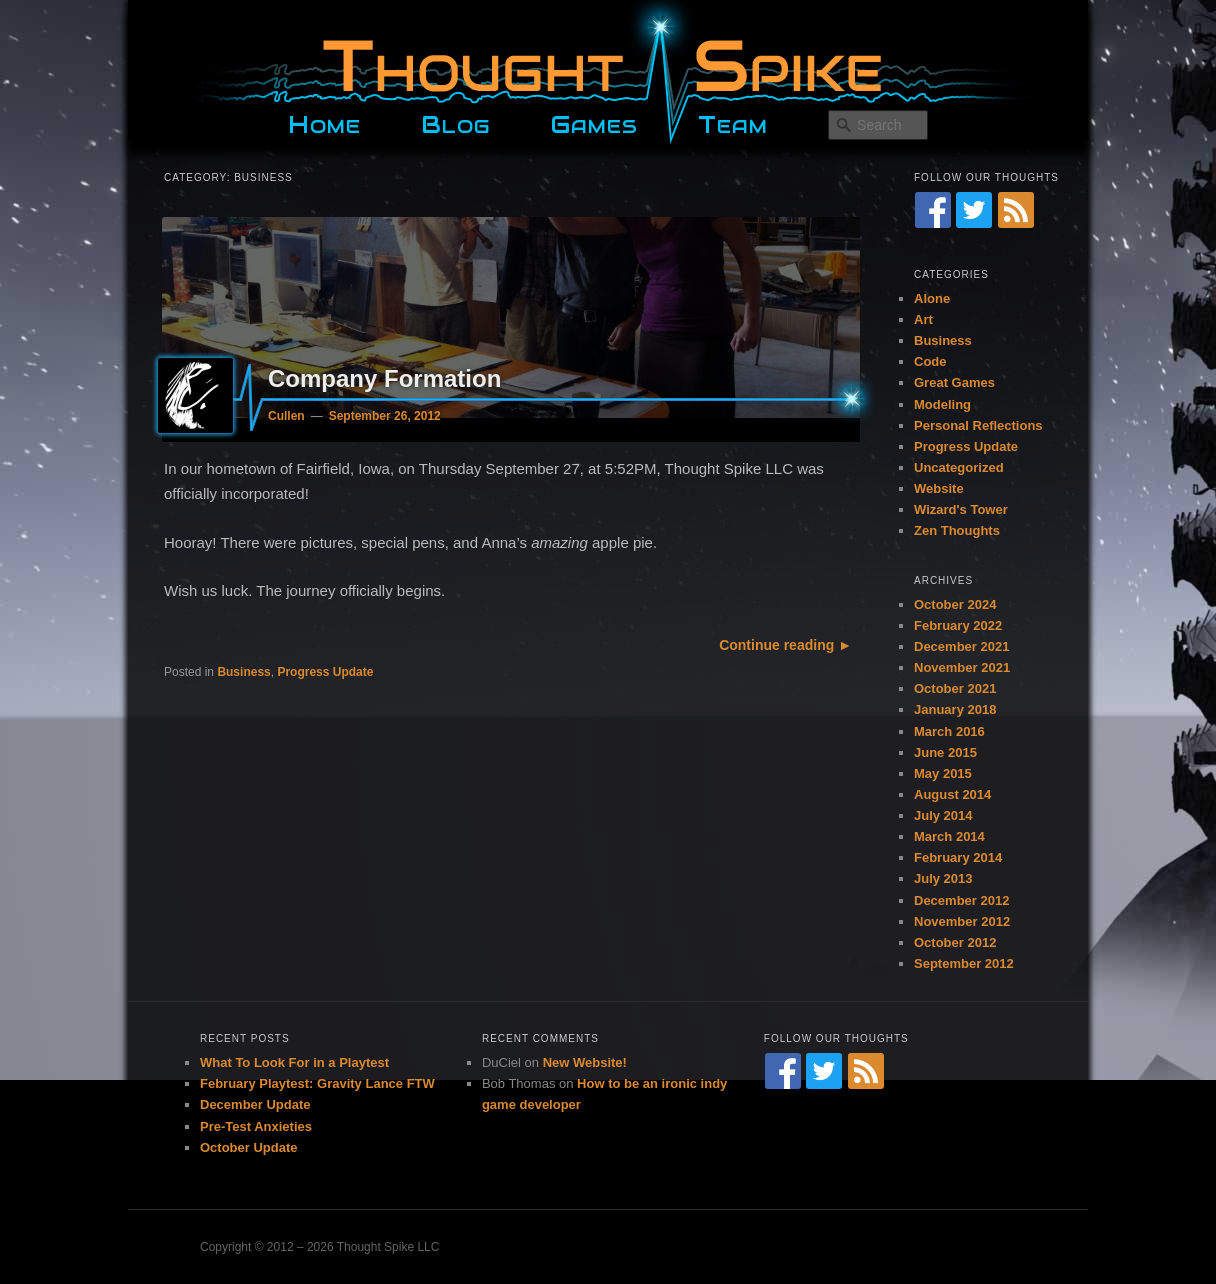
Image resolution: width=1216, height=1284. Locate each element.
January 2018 (955, 709)
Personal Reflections (978, 425)
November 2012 (962, 921)
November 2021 (962, 667)
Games (594, 122)
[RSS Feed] (1016, 210)
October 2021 (955, 688)
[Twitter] (974, 210)
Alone (932, 298)
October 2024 (955, 604)
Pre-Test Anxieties (256, 1126)
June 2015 (945, 752)
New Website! (585, 1062)
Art (923, 319)
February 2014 (958, 857)
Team (733, 122)
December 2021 (961, 646)
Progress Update (325, 672)
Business (243, 672)
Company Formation (384, 378)
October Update (249, 1147)
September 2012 (964, 963)
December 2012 (961, 900)
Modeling (942, 404)
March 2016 (949, 731)
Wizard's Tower (961, 509)
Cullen (286, 416)
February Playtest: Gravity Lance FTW (317, 1083)
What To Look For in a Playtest (294, 1062)
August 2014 (952, 794)
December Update (255, 1104)
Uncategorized (959, 467)
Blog (456, 122)
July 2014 (943, 815)
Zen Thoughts (957, 530)
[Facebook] (933, 210)
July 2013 (943, 878)
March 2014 (949, 836)
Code (930, 361)
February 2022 (958, 625)
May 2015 (943, 773)
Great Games (954, 382)
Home (324, 122)
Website (939, 488)
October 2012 (955, 942)
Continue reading (776, 645)
